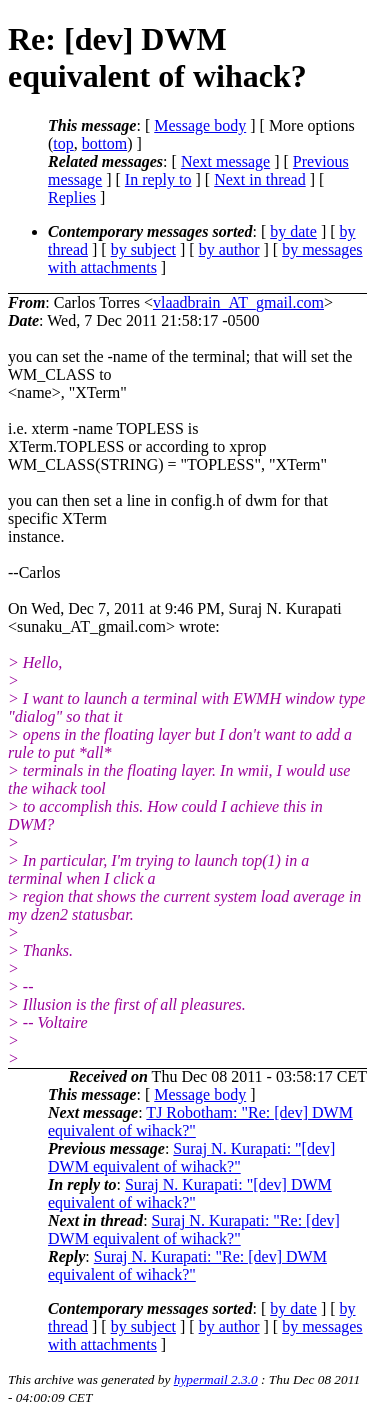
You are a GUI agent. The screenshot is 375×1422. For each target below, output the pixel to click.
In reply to (158, 179)
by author (229, 249)
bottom (104, 143)
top (63, 143)
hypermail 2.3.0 (216, 1379)
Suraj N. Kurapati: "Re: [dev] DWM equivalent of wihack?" (194, 1229)
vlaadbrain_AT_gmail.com (238, 302)
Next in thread (260, 179)
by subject (143, 249)
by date (293, 231)
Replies (72, 197)
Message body (200, 125)
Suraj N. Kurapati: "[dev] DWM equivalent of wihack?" (191, 1157)
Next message (225, 161)
